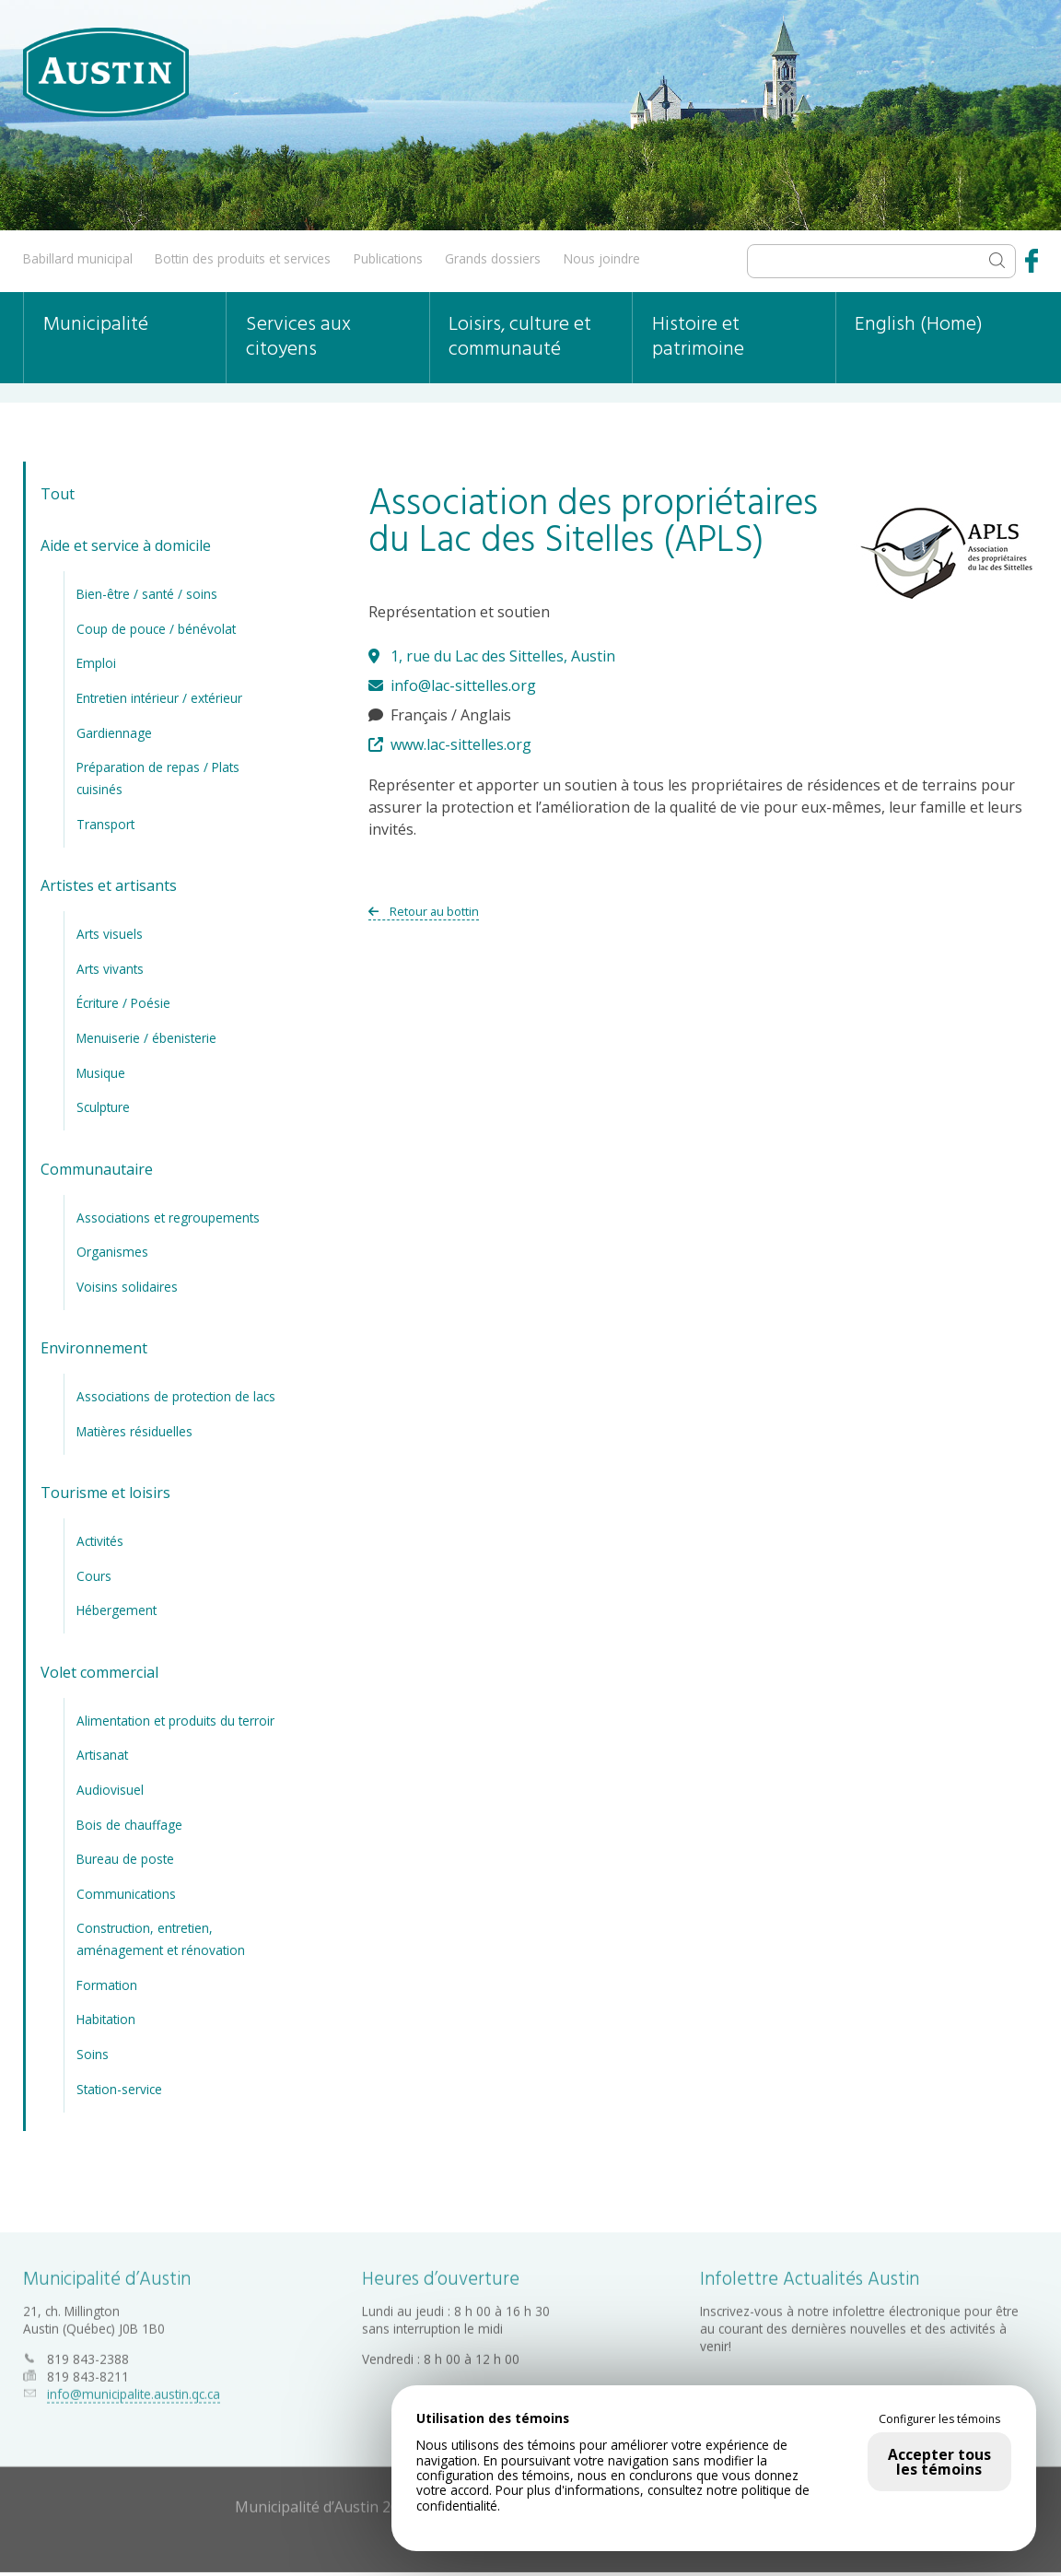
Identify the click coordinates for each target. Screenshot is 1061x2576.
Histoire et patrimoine (698, 337)
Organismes (112, 1251)
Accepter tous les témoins (939, 2461)
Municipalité (95, 325)
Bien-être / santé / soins (146, 594)
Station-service (119, 2088)
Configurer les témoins (939, 2419)
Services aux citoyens (298, 337)
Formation (106, 1985)
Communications (126, 1893)
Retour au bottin (423, 911)
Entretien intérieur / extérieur (159, 698)
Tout (58, 494)
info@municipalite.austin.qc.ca (133, 2388)
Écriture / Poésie (123, 1003)
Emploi (96, 663)
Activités (99, 1541)
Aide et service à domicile (126, 545)
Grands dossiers (493, 258)
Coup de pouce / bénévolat (156, 629)
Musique (100, 1072)
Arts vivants (110, 969)
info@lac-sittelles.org (452, 685)
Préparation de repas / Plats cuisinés (157, 778)
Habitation (105, 2019)
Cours (93, 1575)
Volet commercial (99, 1672)
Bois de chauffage (129, 1823)
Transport (105, 824)
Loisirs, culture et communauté (520, 337)
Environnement (94, 1348)
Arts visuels (109, 934)
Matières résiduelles (134, 1430)
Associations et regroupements (168, 1216)
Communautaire (97, 1168)
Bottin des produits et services (243, 258)
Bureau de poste (125, 1859)
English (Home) (919, 325)
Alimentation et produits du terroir (175, 1719)
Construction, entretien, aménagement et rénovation (160, 1939)
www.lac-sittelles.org (449, 744)
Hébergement (116, 1610)
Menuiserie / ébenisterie (146, 1038)
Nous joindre (602, 258)
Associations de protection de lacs (175, 1396)
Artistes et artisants (109, 885)
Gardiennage (114, 732)
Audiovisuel (110, 1789)
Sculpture (103, 1107)
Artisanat (102, 1754)
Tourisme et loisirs (105, 1492)
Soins (92, 2054)
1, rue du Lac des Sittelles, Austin (491, 656)
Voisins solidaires (127, 1285)
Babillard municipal (78, 258)
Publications (388, 258)
